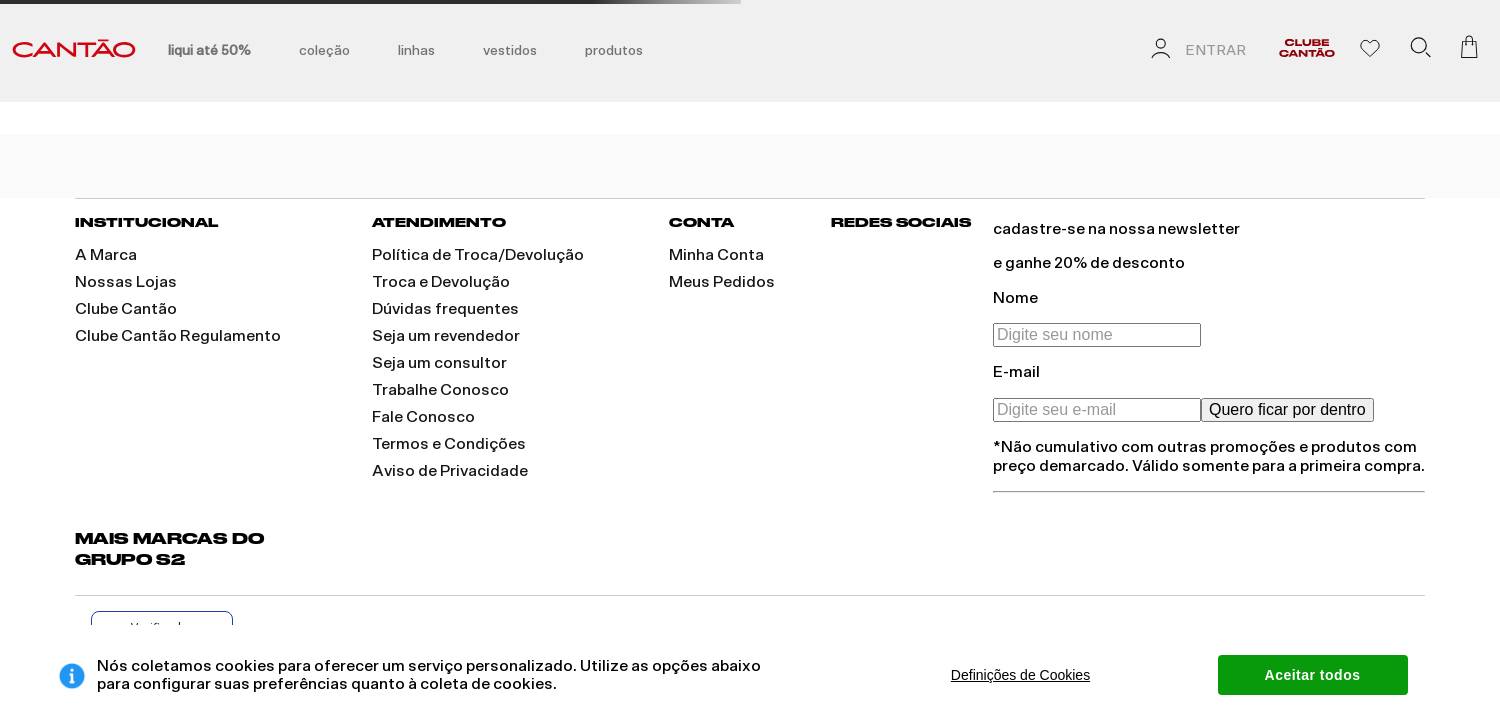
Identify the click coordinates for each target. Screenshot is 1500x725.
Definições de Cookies (1020, 675)
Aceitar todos (1313, 675)
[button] (1420, 51)
